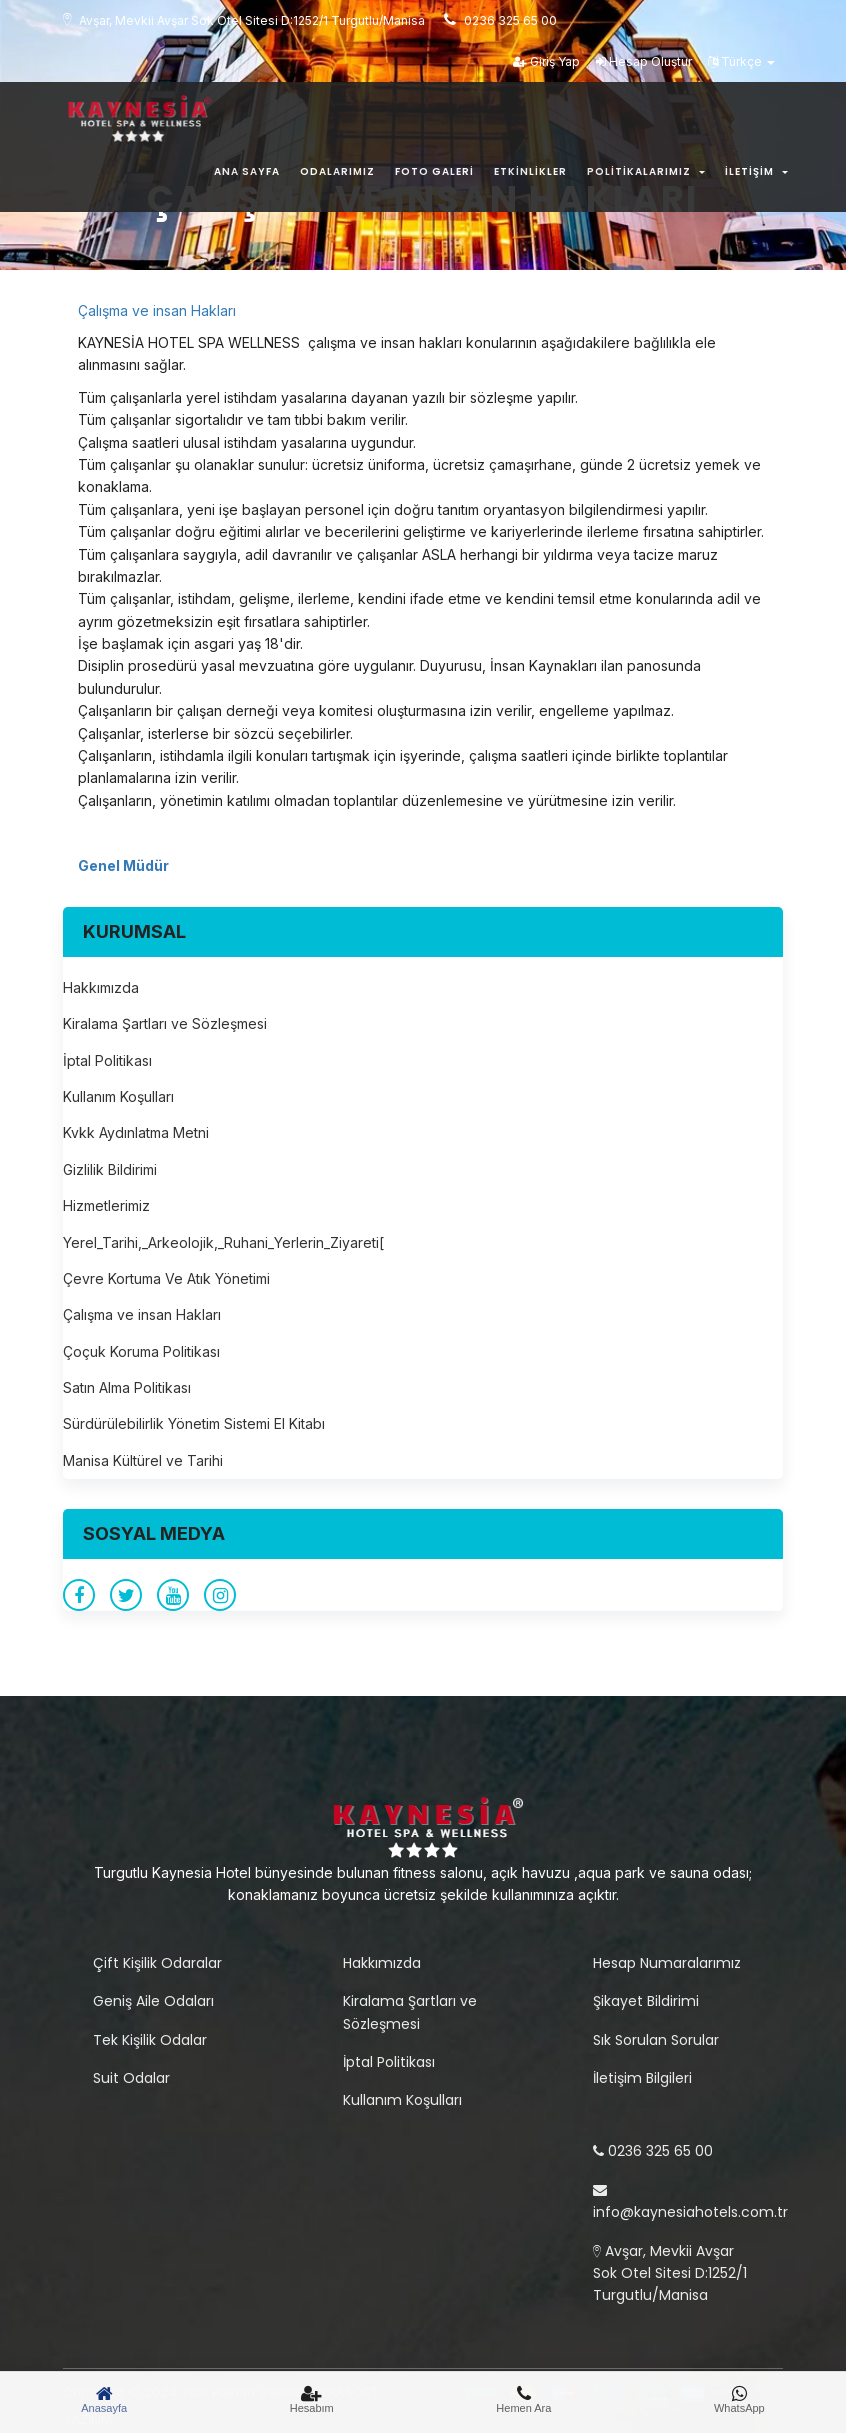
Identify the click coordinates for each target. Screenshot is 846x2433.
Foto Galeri (434, 171)
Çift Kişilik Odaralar (157, 1963)
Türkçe (741, 61)
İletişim (756, 171)
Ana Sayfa (247, 171)
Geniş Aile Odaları (153, 2001)
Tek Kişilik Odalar (150, 2040)
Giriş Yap (546, 61)
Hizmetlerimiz (106, 1205)
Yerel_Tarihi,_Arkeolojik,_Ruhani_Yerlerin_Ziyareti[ (223, 1242)
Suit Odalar (131, 2078)
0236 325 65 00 (653, 2151)
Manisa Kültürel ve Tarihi (143, 1460)
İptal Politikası (107, 1060)
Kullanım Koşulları (118, 1096)
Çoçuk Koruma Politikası (141, 1351)
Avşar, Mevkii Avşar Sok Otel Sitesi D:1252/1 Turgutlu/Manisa (670, 2273)
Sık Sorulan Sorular (656, 2040)
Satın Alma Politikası (127, 1387)
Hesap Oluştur (644, 61)
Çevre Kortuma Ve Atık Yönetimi (166, 1278)
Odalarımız (337, 171)
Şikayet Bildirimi (646, 2001)
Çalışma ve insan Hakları (157, 310)
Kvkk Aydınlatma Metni (136, 1132)
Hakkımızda (101, 987)
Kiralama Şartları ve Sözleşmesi (165, 1023)
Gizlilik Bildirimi (110, 1169)
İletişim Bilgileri (642, 2078)
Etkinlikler (530, 171)
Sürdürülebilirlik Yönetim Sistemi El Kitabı (194, 1423)
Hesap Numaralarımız (667, 1963)
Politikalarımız (646, 171)
